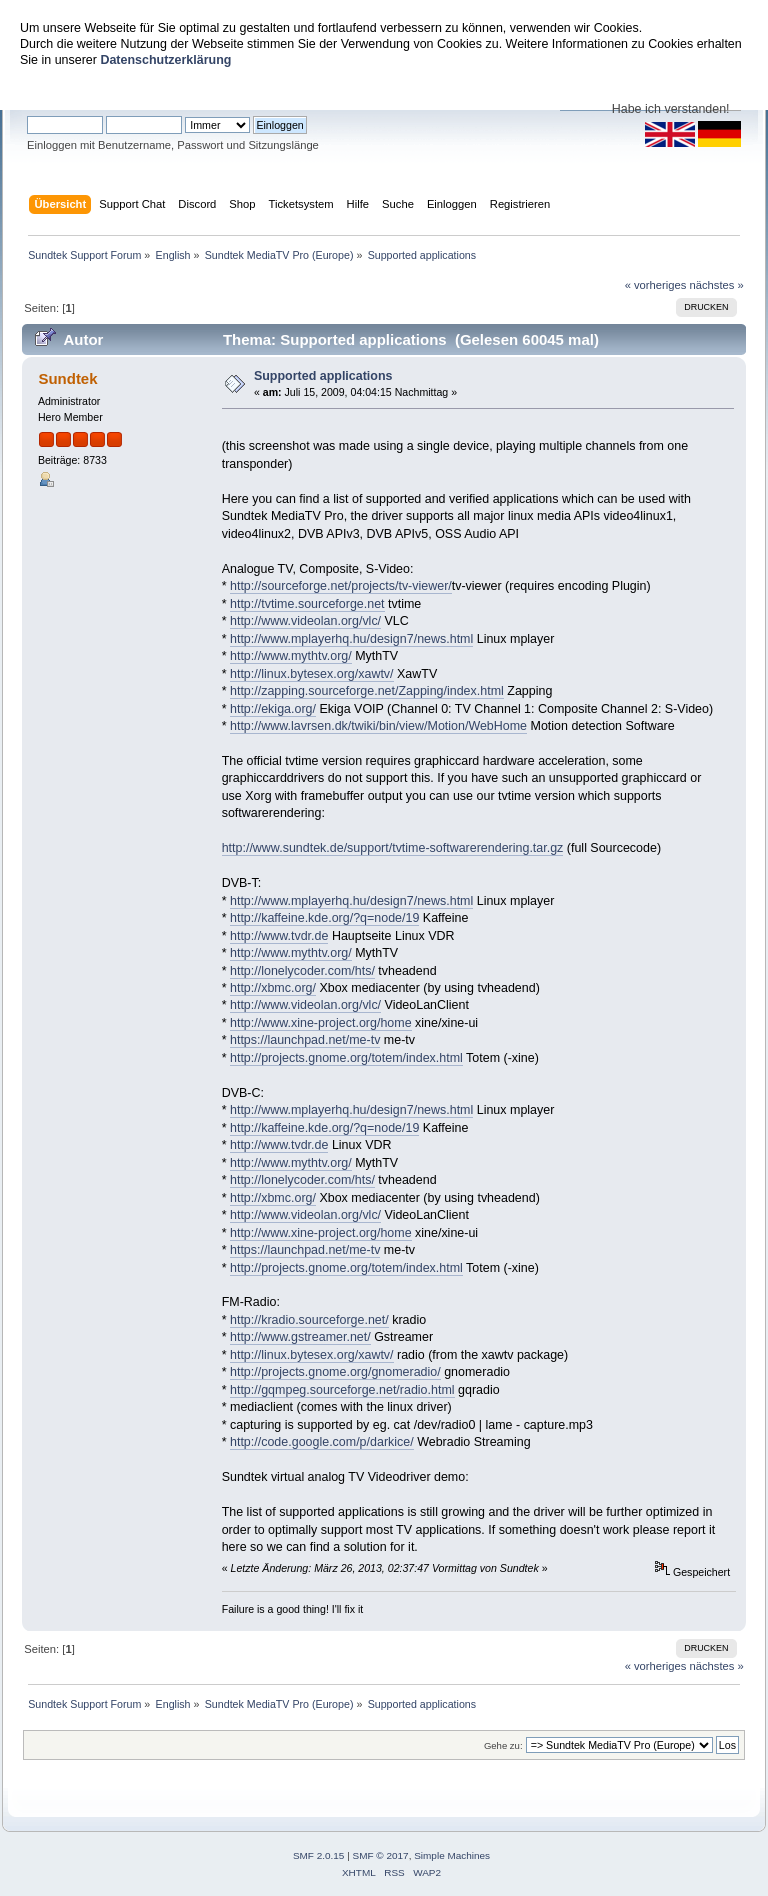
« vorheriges (656, 285)
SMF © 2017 (381, 1855)
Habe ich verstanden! (671, 109)
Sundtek (67, 378)
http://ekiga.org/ (273, 709)
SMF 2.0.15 (319, 1855)
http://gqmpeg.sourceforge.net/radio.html (342, 1390)
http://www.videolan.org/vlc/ (305, 621)
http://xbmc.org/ (273, 988)
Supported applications (323, 376)
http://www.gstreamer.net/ (300, 1337)
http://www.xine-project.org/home (321, 1023)
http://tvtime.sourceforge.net (307, 604)
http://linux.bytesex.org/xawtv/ (312, 674)
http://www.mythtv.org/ (291, 656)
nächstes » (717, 285)
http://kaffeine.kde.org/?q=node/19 (324, 918)
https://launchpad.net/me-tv (305, 1040)
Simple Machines (452, 1855)
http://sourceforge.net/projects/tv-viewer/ (341, 586)
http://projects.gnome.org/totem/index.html (346, 1058)
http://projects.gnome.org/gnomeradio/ (335, 1372)
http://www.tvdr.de (279, 936)
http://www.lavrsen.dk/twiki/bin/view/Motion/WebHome (378, 726)
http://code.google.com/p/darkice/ (322, 1442)
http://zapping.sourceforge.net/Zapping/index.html (367, 691)
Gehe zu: (503, 1745)
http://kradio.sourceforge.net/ (309, 1320)
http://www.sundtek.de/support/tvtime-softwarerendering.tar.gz (393, 848)
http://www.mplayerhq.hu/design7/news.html (351, 639)
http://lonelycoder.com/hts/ (302, 971)
